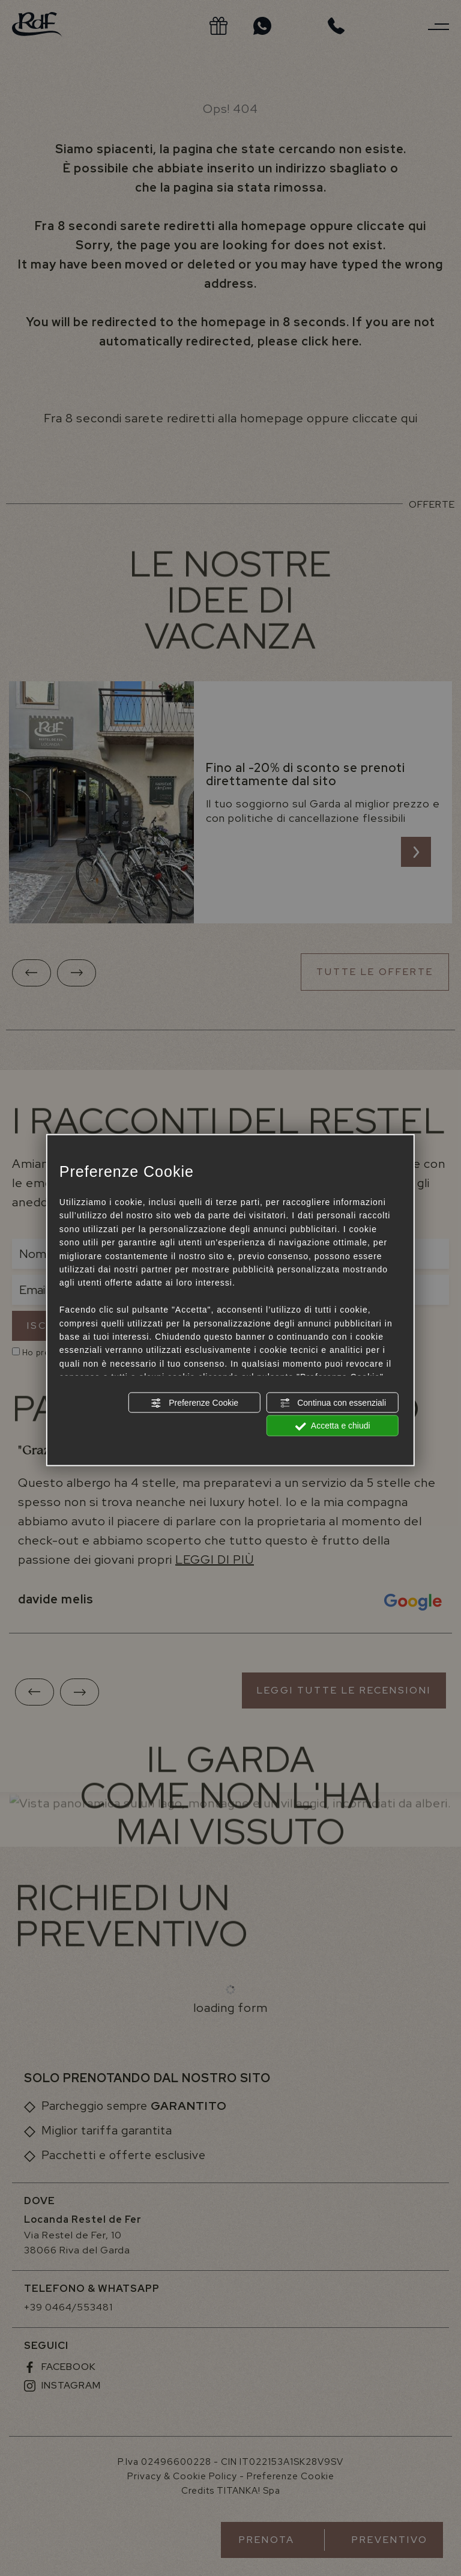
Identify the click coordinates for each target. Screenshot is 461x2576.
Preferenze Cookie (194, 1403)
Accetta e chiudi (332, 1426)
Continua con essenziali (332, 1403)
